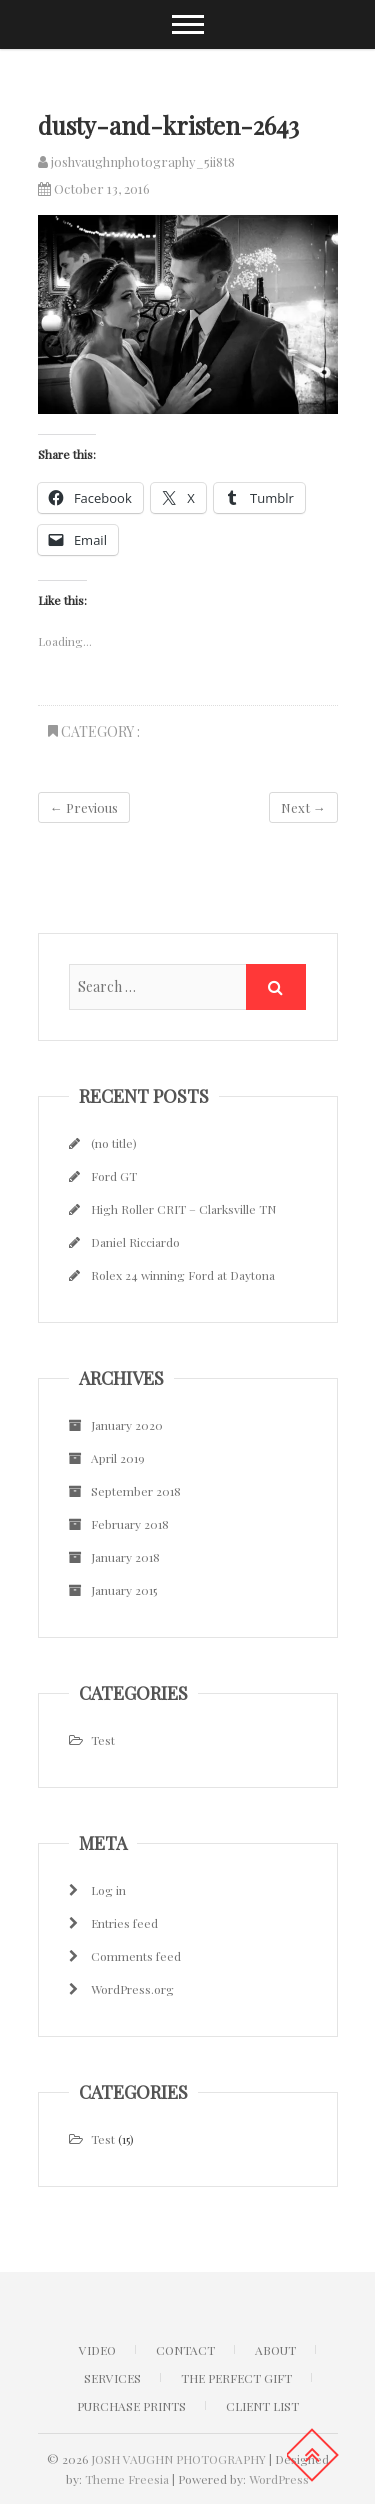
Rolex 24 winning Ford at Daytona (183, 1275)
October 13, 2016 (94, 188)
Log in (108, 1890)
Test (103, 1740)
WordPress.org (132, 1989)
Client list (262, 2406)
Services (112, 2378)
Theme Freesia (127, 2479)
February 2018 (130, 1524)
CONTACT (185, 2350)
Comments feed (136, 1956)
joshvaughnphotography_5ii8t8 (136, 161)
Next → (303, 807)
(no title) (114, 1143)
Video (97, 2350)
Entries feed (124, 1923)
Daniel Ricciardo (135, 1242)
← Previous (84, 807)
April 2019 (118, 1458)
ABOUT (275, 2350)
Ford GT (114, 1176)
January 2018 (125, 1557)
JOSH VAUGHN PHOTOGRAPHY (178, 2459)
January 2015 (124, 1590)
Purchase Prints (131, 2406)
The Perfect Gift (236, 2378)
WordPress (279, 2479)
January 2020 (127, 1425)
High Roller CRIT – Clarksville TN (183, 1209)
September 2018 (136, 1491)
